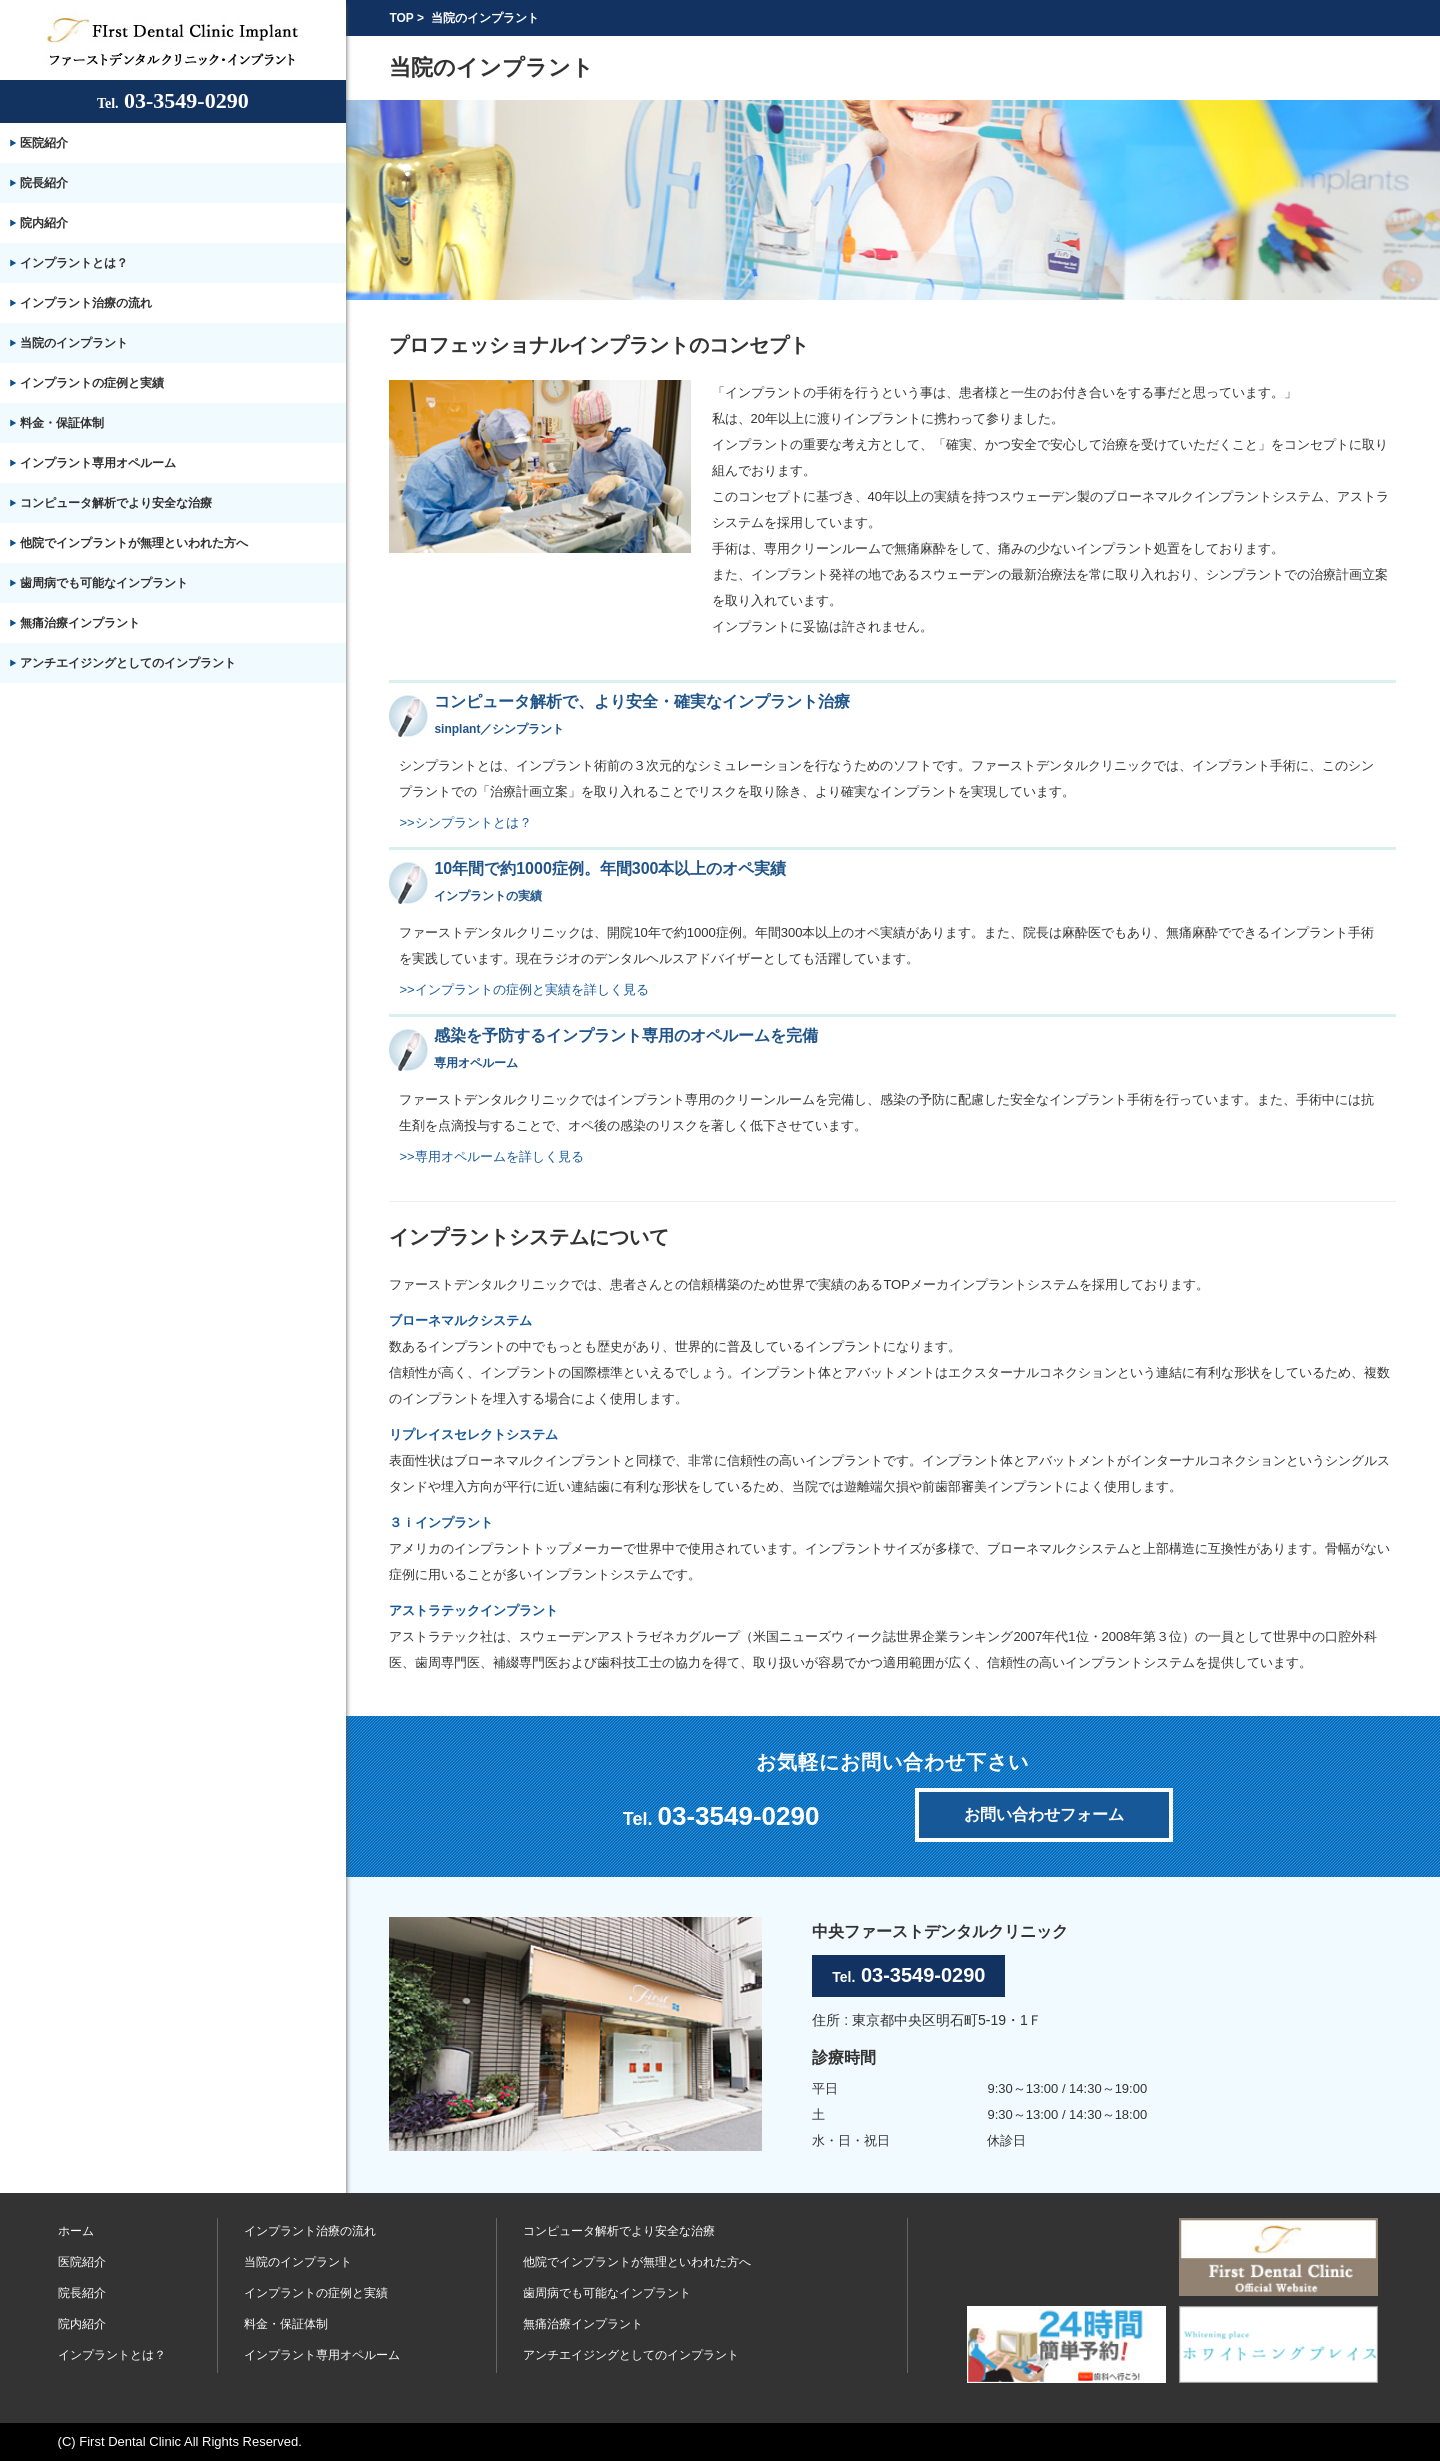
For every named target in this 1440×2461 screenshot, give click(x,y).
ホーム (76, 2231)
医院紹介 (44, 143)
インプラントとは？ (74, 263)
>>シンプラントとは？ (465, 822)
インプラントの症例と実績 (92, 383)
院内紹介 (44, 223)
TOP (401, 18)
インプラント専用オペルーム (98, 463)
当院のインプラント (74, 343)
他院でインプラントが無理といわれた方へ (134, 543)
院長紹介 (44, 183)
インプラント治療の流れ (86, 303)
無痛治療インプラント (80, 623)
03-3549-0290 (173, 100)
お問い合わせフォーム (1044, 1814)
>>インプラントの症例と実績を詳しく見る (523, 989)
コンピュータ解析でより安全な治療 (116, 503)
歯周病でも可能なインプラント (104, 583)
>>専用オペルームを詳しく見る (491, 1156)
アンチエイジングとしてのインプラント (128, 663)
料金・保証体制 (62, 423)
